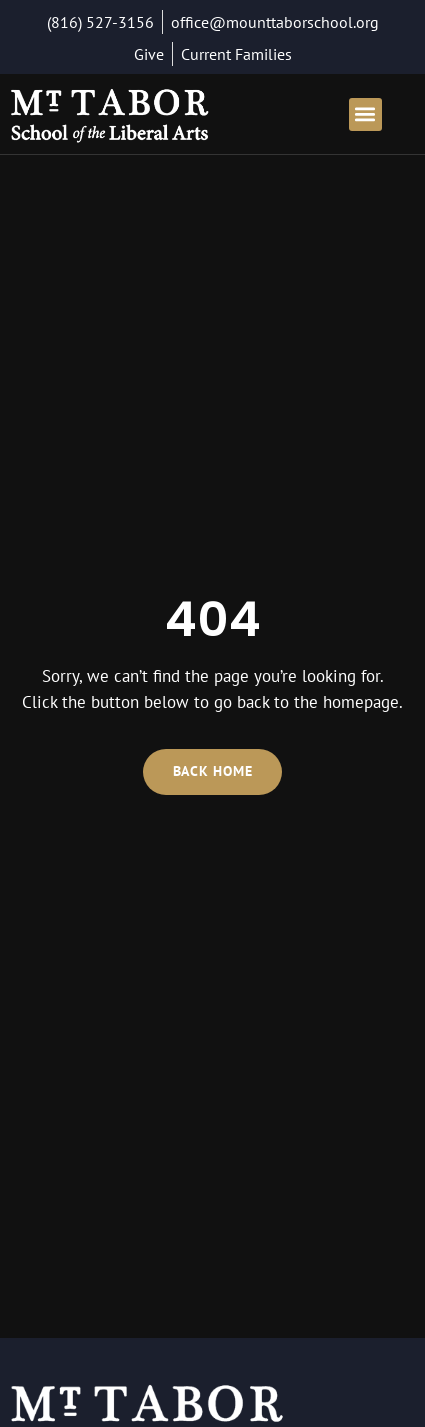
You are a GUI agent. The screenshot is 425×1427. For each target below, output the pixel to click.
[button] (365, 114)
